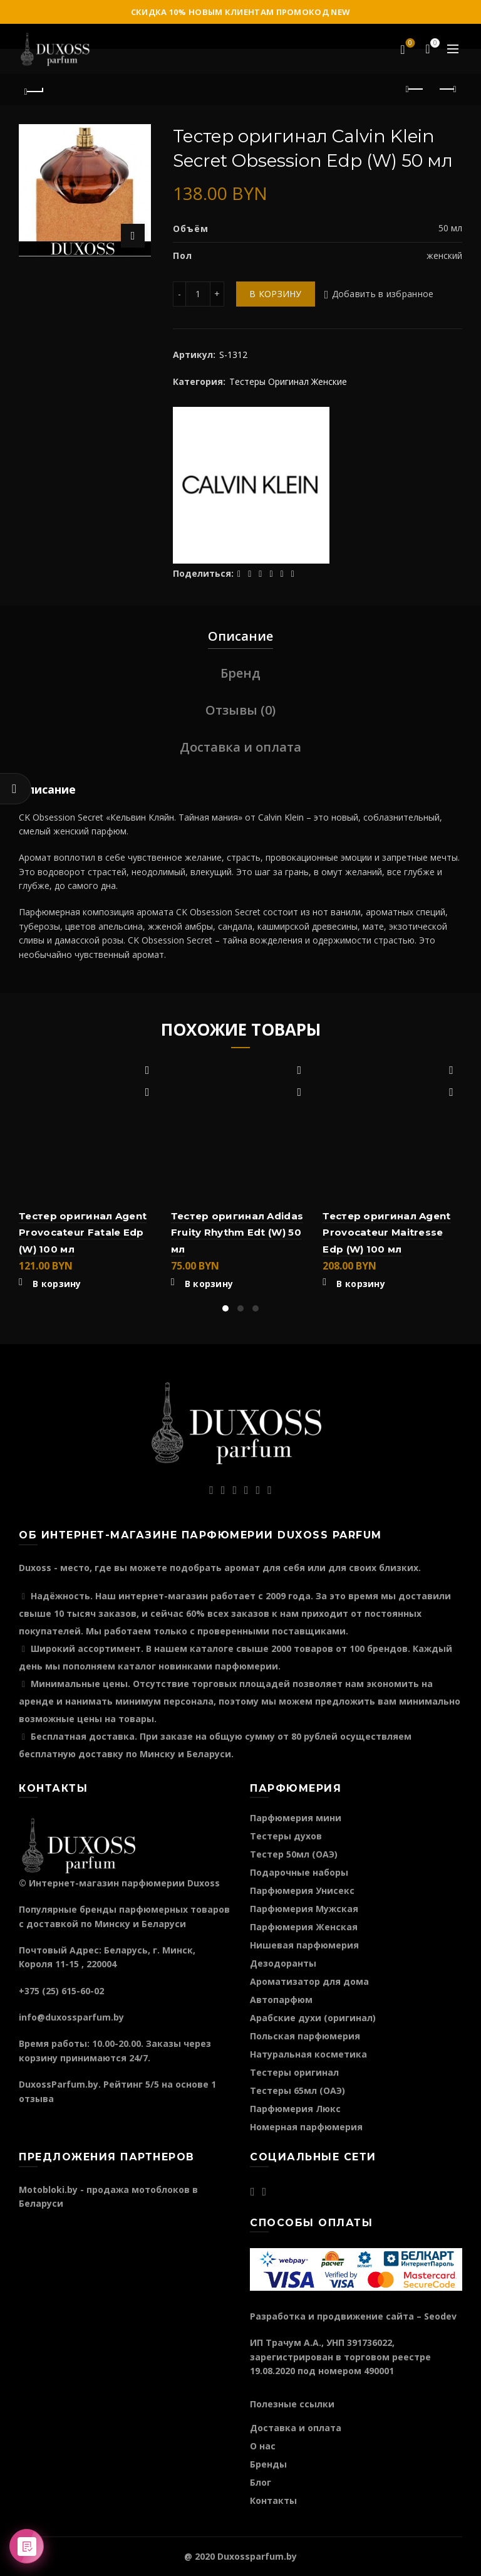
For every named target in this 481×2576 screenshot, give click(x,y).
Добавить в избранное (383, 294)
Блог (260, 2482)
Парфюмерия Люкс (295, 2109)
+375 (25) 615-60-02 (61, 1991)
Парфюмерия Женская (304, 1927)
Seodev (440, 2316)
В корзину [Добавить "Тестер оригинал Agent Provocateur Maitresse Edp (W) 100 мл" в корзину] (360, 1284)
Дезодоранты (283, 1963)
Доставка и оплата (240, 747)
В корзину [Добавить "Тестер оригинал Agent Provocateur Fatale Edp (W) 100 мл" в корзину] (57, 1284)
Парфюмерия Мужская (304, 1909)
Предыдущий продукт (415, 89)
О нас (263, 2446)
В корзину (275, 294)
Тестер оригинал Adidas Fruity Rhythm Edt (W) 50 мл (237, 1232)
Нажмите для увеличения (133, 236)
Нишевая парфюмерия (304, 1945)
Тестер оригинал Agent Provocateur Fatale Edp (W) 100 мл (83, 1232)
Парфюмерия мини (295, 1818)
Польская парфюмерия (305, 2036)
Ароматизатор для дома (309, 1981)
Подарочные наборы (299, 1872)
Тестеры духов (286, 1836)
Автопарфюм (281, 2000)
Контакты (273, 2500)
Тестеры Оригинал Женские (288, 381)
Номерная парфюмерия (306, 2127)
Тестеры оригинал (294, 2072)
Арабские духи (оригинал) (313, 2018)
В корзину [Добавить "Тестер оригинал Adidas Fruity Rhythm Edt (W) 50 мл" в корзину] (209, 1284)
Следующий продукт (447, 89)
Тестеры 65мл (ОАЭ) (297, 2090)
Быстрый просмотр (147, 1092)
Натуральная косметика (308, 2054)
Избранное (409, 44)
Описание (240, 636)
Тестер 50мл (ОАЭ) (294, 1854)
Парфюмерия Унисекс (302, 1890)
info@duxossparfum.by (71, 2017)
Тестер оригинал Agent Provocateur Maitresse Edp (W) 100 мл (386, 1232)
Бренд (240, 673)
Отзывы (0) (240, 710)
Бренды (268, 2464)
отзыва (36, 2099)
